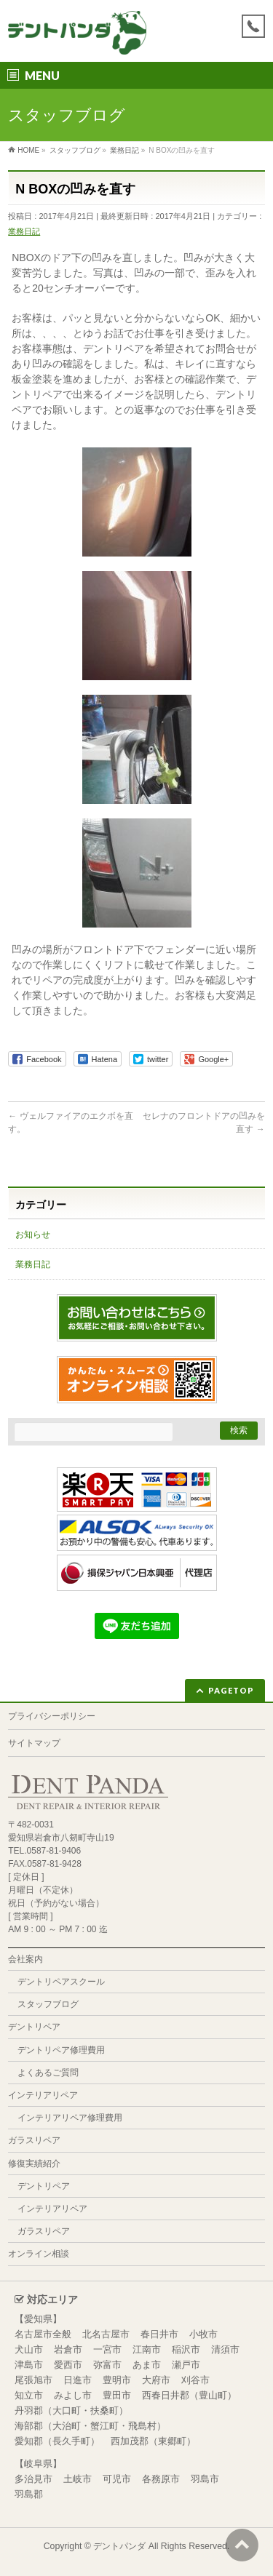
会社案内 (25, 1959)
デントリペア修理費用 (61, 2050)
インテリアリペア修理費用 (69, 2118)
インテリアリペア (43, 2095)
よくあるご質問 (48, 2072)
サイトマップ (34, 1743)
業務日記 (24, 231)
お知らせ (32, 1234)
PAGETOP (231, 1690)
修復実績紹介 (34, 2163)
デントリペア (34, 2027)
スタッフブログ (48, 2004)
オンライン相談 (38, 2254)
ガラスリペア (34, 2140)
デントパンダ (119, 2546)
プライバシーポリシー (51, 1716)
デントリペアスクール (61, 1982)
